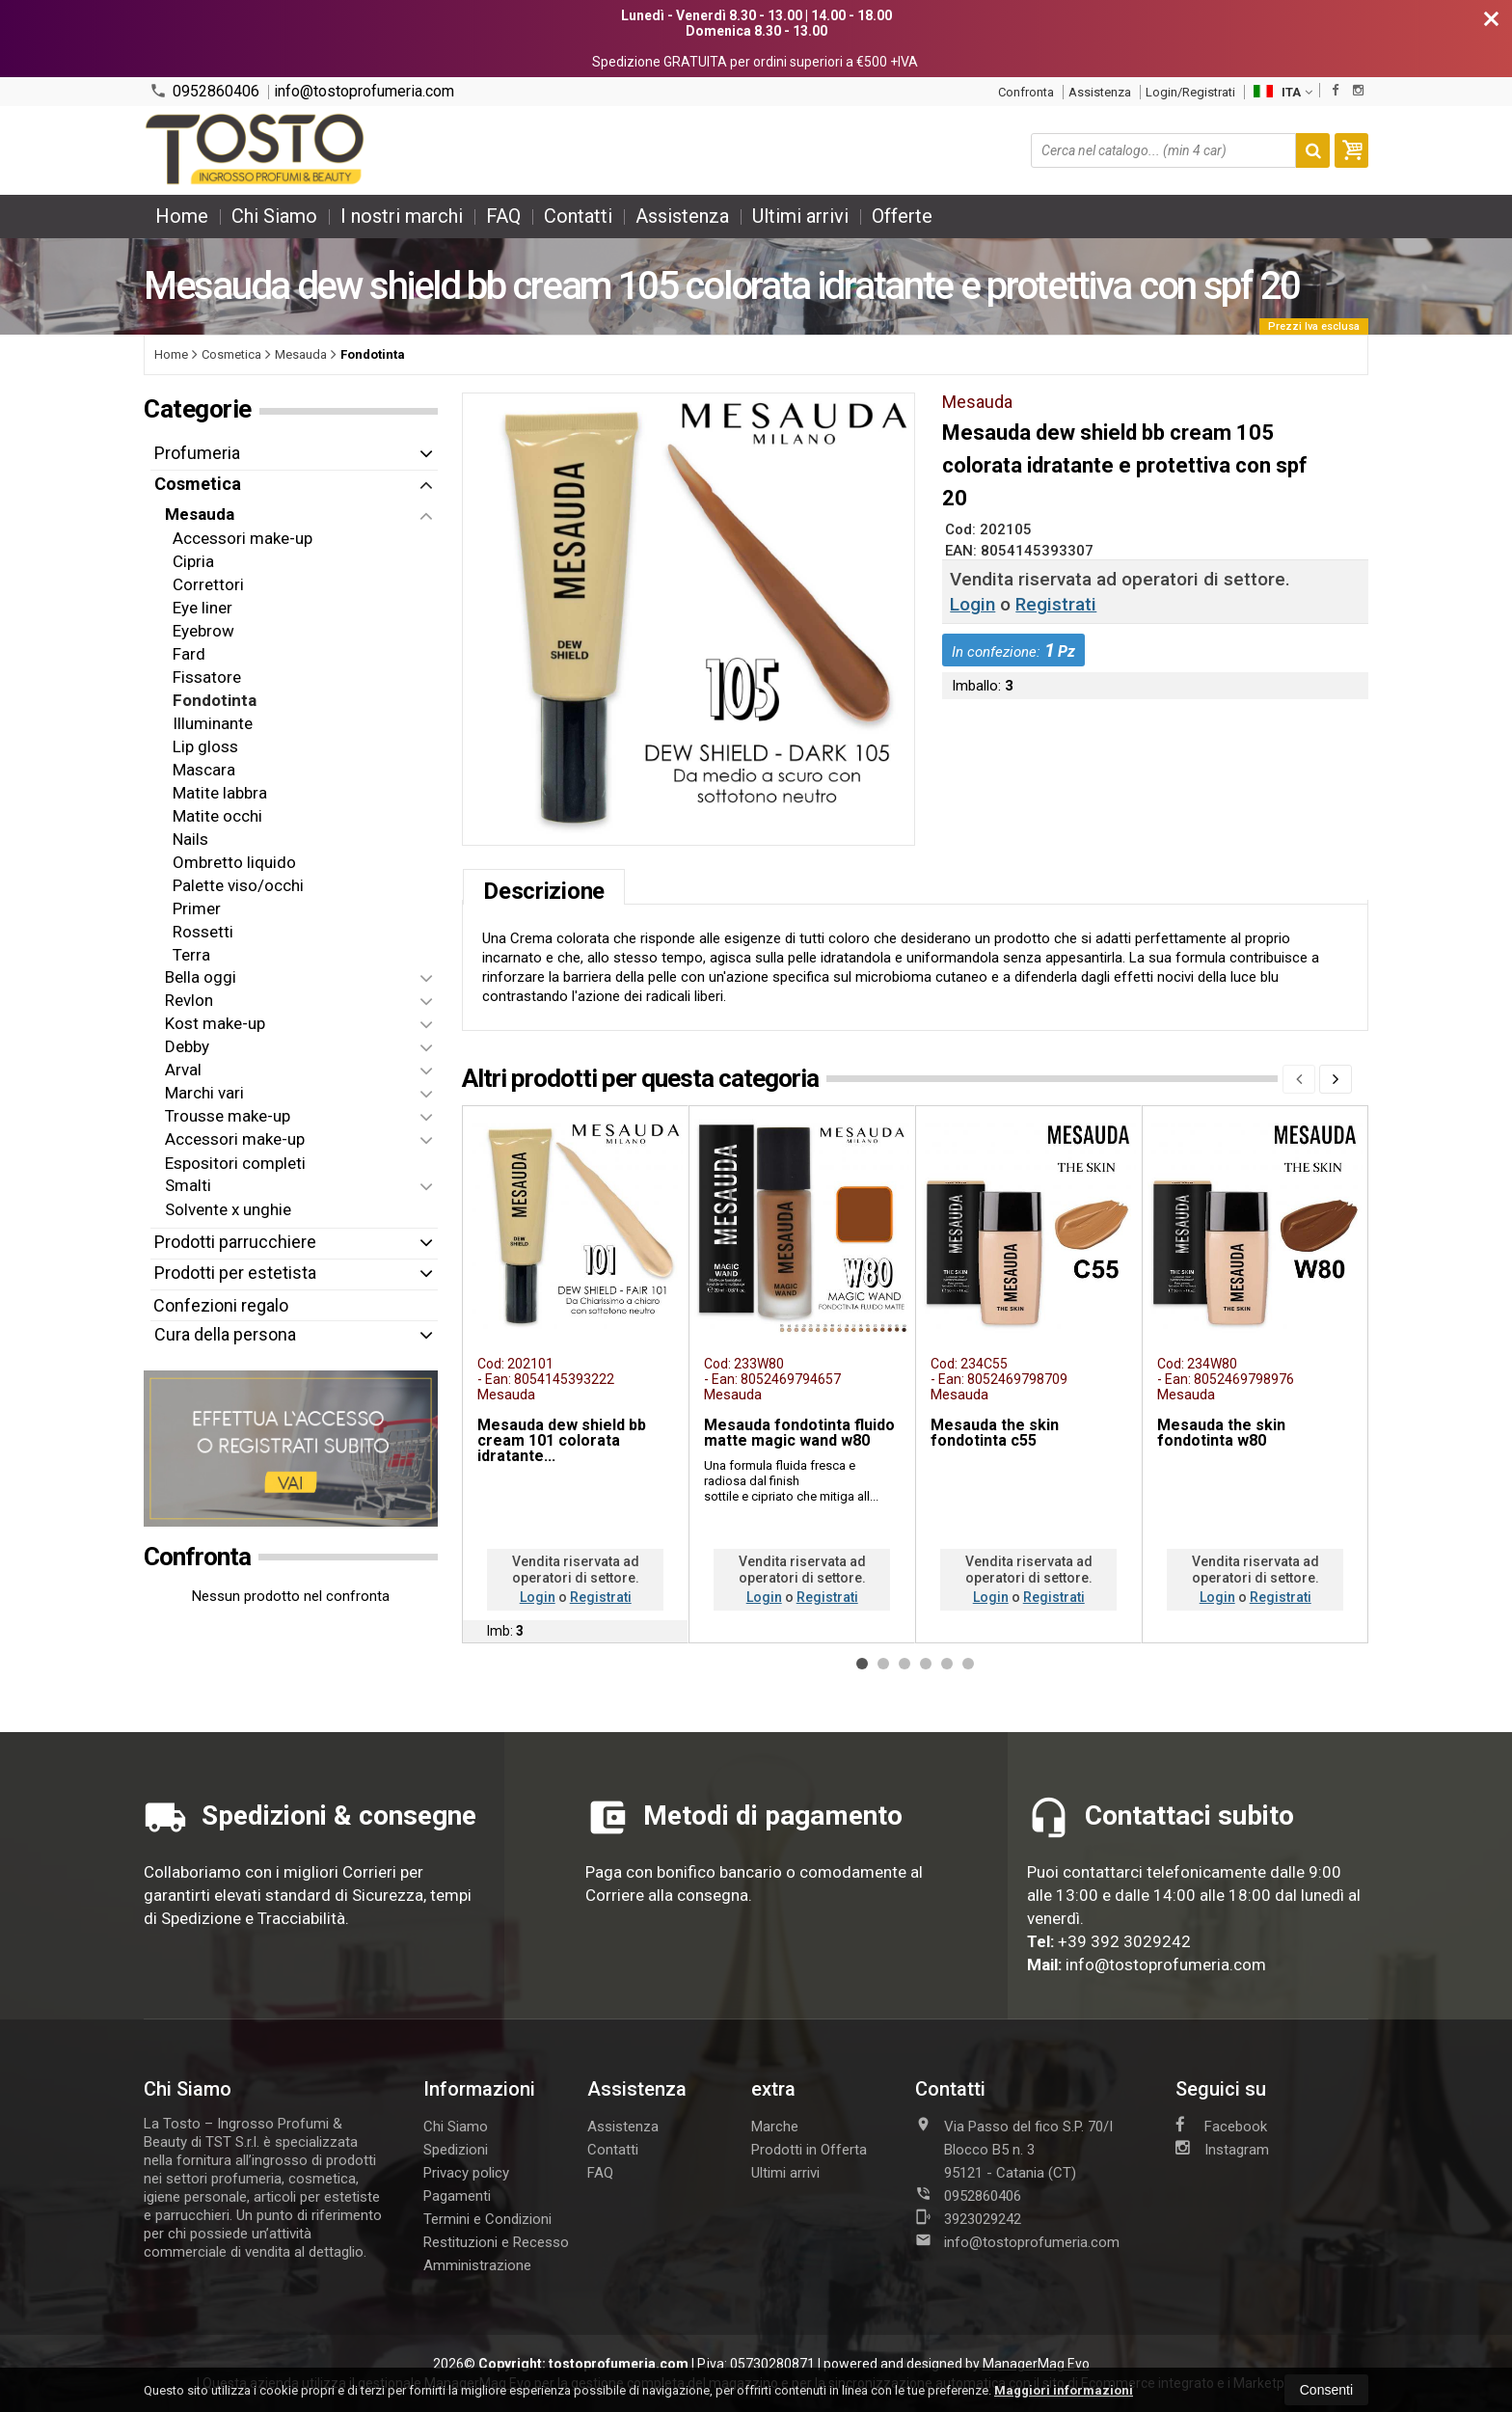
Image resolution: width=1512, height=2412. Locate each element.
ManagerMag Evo (1036, 2363)
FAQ (503, 216)
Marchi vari (204, 1092)
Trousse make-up (227, 1115)
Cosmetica (197, 484)
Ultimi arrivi (800, 216)
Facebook (1221, 2125)
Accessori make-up (235, 1139)
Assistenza (1099, 92)
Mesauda (199, 514)
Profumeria (197, 453)
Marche (774, 2126)
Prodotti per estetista (235, 1272)
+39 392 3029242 (1124, 1941)
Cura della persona (225, 1334)
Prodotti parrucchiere (235, 1242)
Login (972, 604)
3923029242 (968, 2218)
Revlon (189, 1000)
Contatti (578, 216)
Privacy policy (466, 2173)
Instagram (1222, 2148)
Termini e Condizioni (487, 2219)
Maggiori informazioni (1063, 2390)
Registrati (1055, 604)
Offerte (902, 216)
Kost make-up (215, 1023)
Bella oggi (200, 977)
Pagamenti (457, 2196)
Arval (183, 1069)
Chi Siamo (274, 216)
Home (181, 216)
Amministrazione (477, 2265)
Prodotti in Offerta (809, 2149)
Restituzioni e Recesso (496, 2242)
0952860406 (204, 91)
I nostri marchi (401, 216)
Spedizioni (455, 2149)
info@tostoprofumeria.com (364, 91)
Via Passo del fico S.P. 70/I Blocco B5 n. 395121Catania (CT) (1014, 2149)
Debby (187, 1046)
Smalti (188, 1185)
